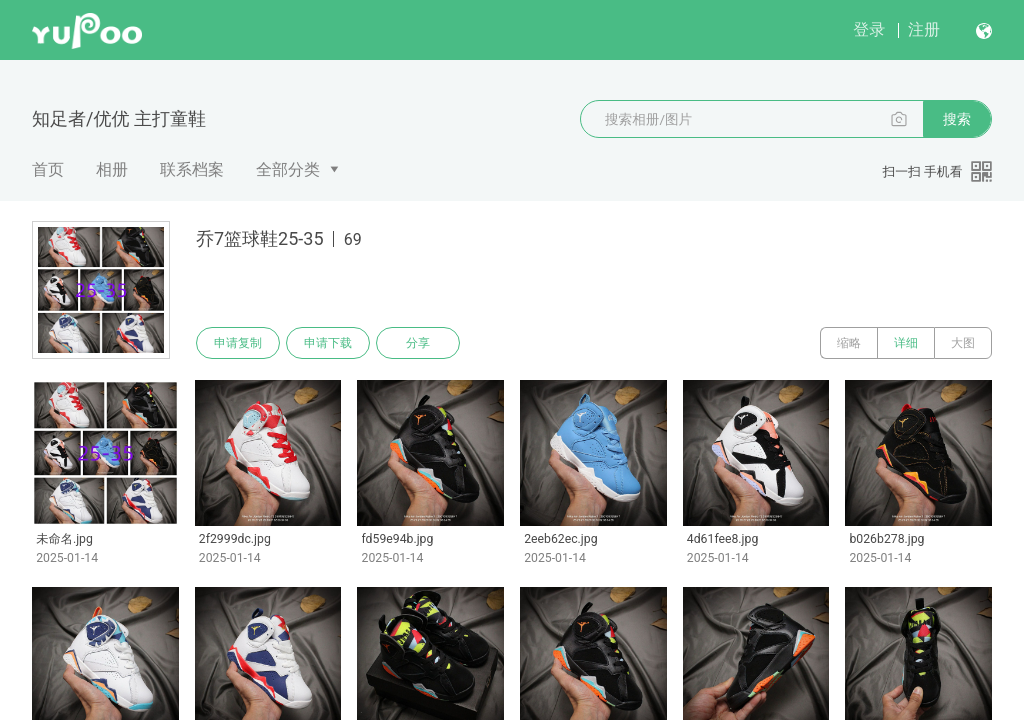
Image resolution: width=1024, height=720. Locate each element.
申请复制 (238, 343)
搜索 (957, 119)
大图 (963, 343)
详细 (906, 343)
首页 (48, 169)
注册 (924, 29)
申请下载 (328, 343)
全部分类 (288, 169)
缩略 (849, 343)
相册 (112, 169)
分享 (418, 343)
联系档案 (192, 169)
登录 (869, 29)
